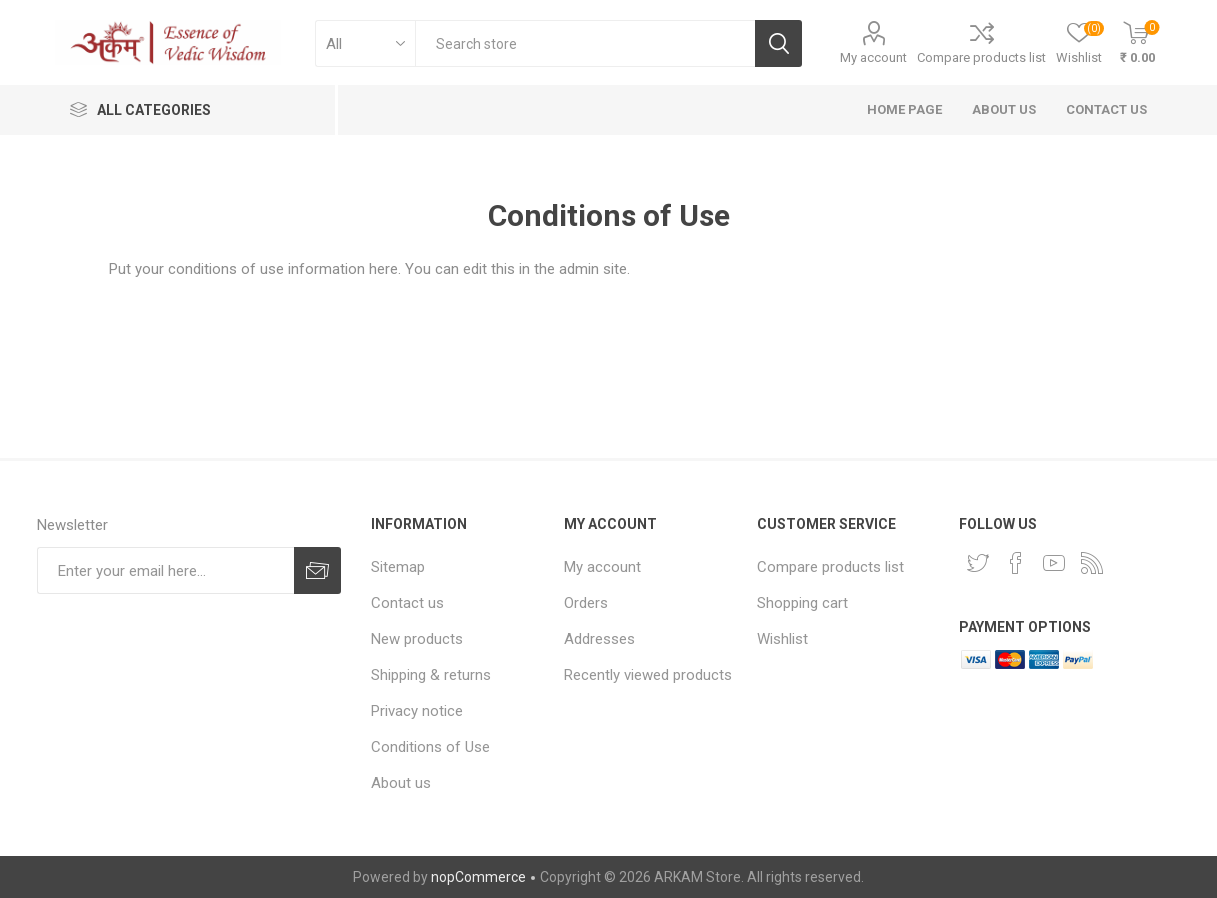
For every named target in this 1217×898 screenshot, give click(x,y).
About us (401, 783)
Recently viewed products (648, 675)
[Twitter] (978, 563)
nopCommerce (478, 877)
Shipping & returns (431, 675)
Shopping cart (802, 603)
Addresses (599, 639)
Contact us (407, 603)
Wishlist (782, 639)
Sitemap (398, 567)
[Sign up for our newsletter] (165, 570)
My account (873, 57)
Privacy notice (417, 711)
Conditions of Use (430, 747)
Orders (586, 603)
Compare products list (981, 57)
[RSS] (1092, 563)
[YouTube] (1054, 563)
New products (417, 639)
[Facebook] (1016, 563)
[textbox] (585, 43)
